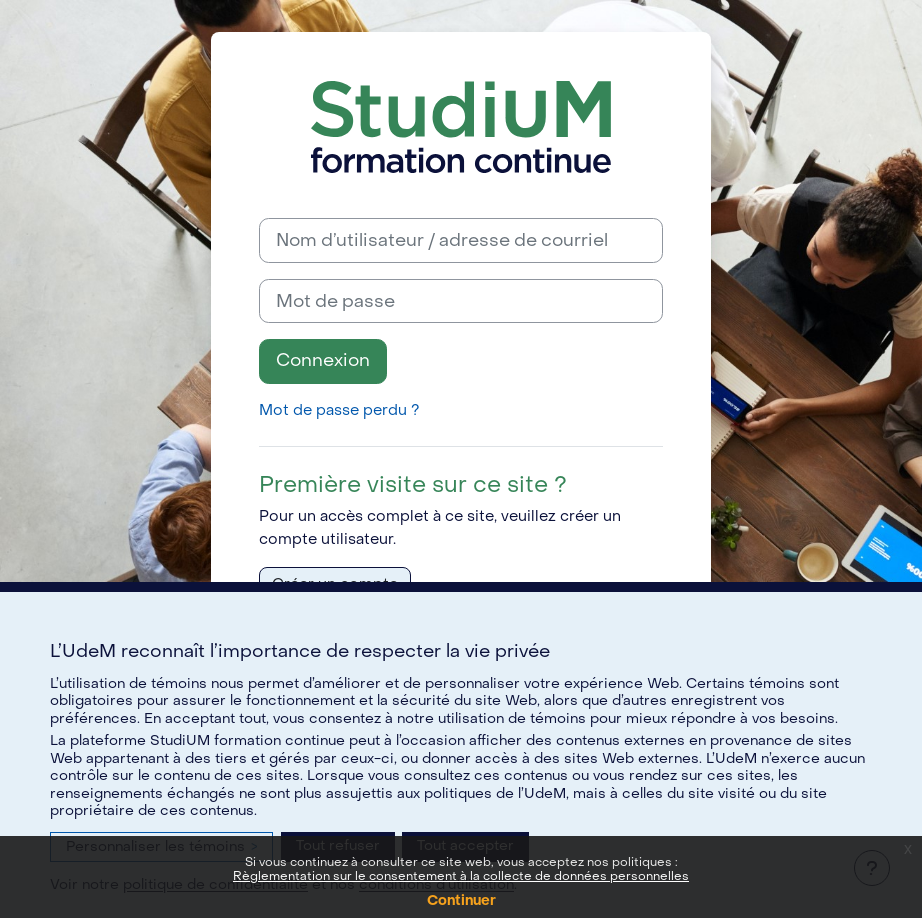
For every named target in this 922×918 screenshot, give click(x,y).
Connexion (323, 360)
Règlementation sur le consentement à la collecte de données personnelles (461, 876)
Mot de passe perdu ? (339, 410)
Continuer (461, 900)
